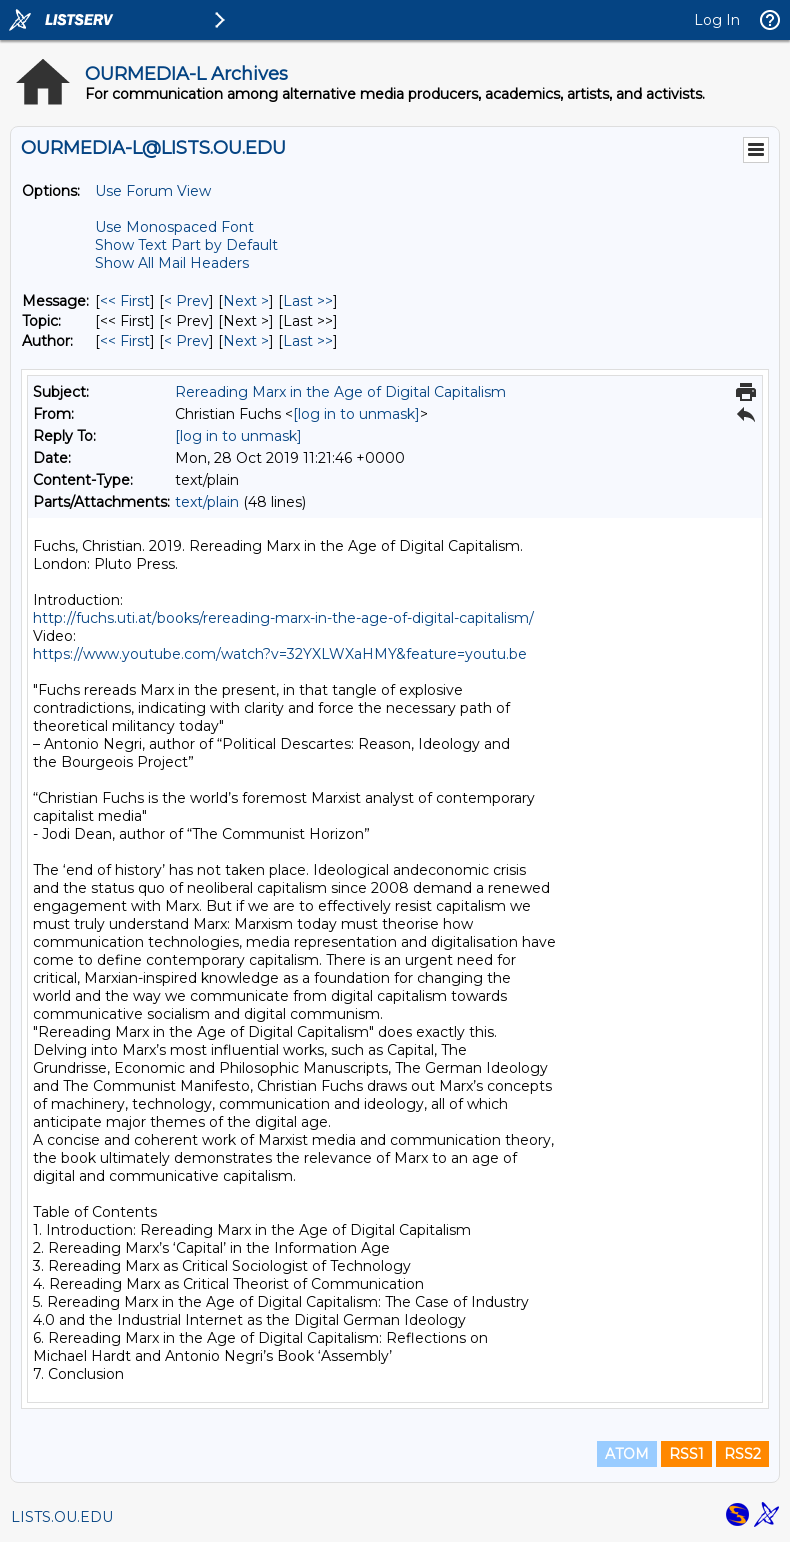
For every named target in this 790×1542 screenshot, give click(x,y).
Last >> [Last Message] (308, 301)
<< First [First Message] (125, 301)
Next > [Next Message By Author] (246, 341)
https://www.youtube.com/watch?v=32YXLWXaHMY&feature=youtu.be (280, 654)
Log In (717, 20)
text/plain (207, 502)
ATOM (627, 1454)
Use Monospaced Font (174, 227)
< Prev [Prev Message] (186, 301)
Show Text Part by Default (186, 245)
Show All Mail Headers (172, 263)
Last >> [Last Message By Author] (308, 341)
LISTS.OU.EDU (62, 1517)
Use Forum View (153, 191)
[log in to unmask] (356, 414)
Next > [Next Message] (246, 301)
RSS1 (686, 1454)
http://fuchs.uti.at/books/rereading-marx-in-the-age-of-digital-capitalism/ (283, 618)
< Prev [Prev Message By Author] (186, 341)
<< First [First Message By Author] (125, 341)
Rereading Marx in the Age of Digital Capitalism (340, 392)
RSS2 (742, 1454)
